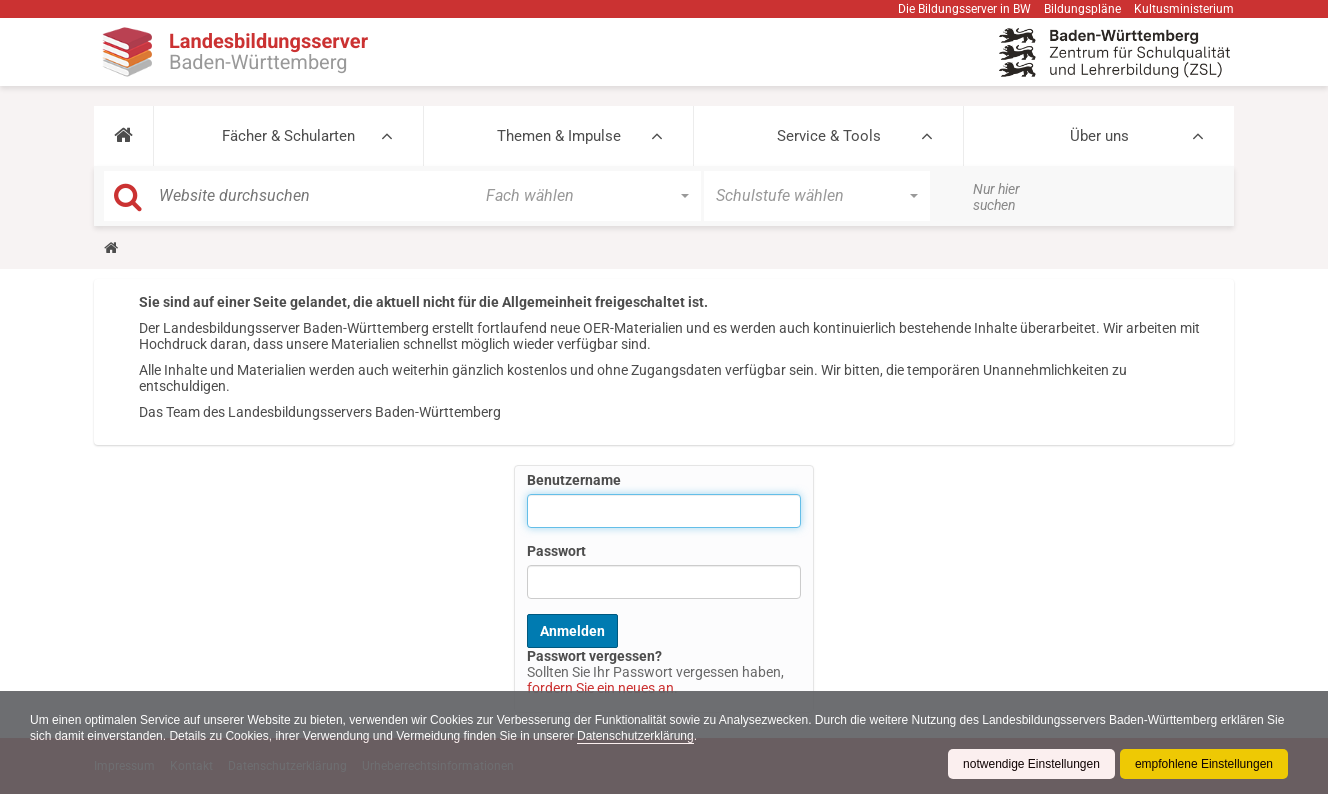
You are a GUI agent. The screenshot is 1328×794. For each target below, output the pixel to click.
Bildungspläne (1082, 9)
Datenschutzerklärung (635, 736)
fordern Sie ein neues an (600, 688)
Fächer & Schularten (288, 136)
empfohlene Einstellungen (1204, 764)
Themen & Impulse (559, 136)
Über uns (1099, 136)
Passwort (556, 551)
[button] (123, 136)
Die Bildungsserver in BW (964, 9)
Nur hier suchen (996, 197)
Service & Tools (829, 136)
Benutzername (574, 480)
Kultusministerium (1184, 9)
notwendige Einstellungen (1031, 764)
